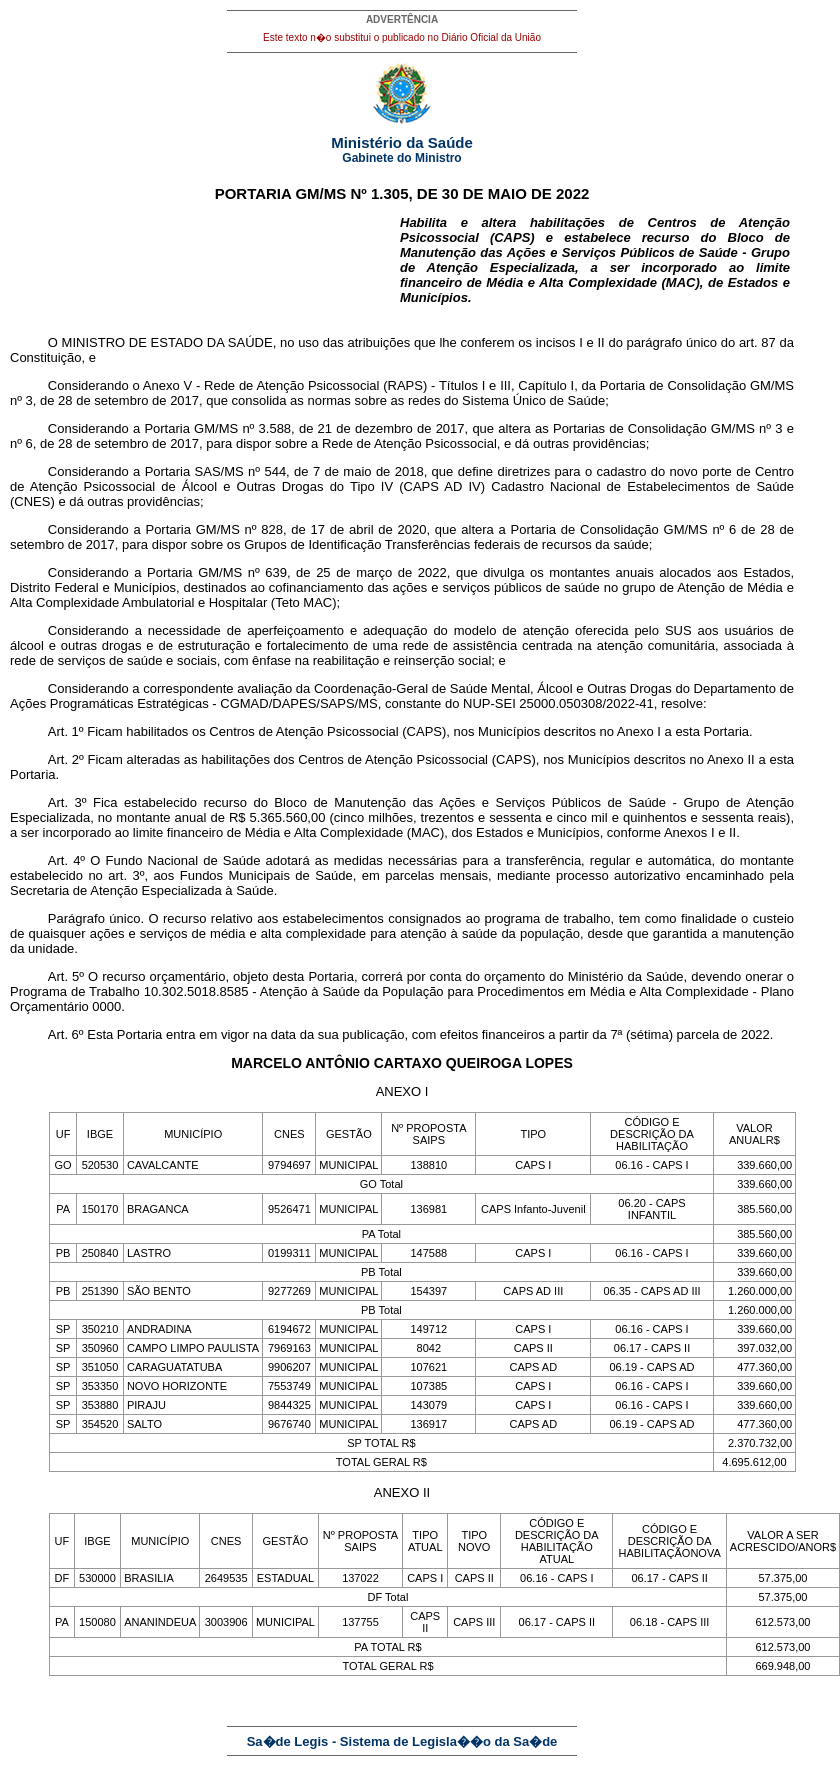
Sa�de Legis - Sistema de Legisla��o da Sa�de (402, 1741)
